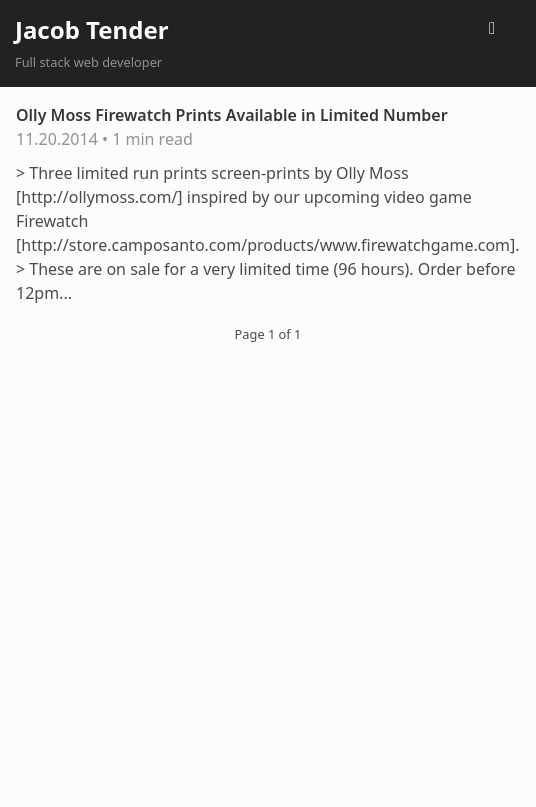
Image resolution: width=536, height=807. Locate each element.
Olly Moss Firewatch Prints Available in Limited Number (232, 115)
